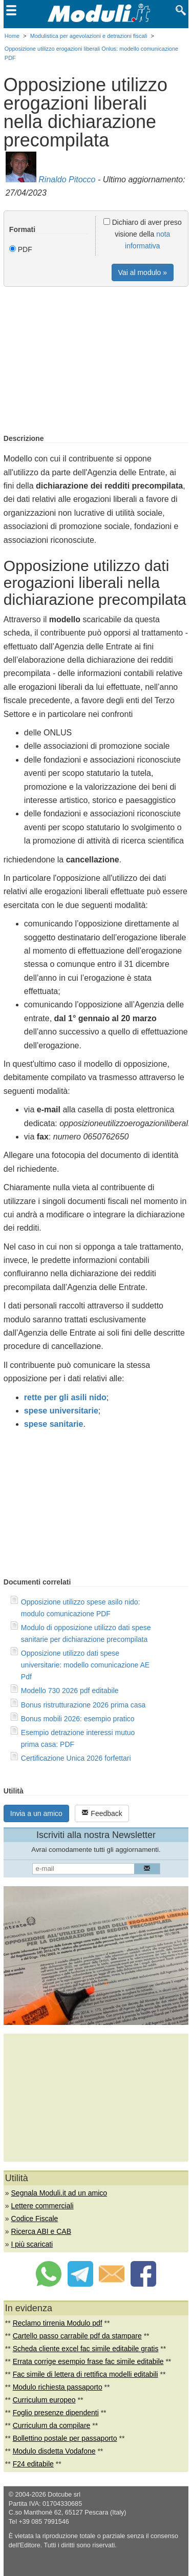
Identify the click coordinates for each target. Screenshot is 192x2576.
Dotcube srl (64, 2494)
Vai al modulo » (142, 272)
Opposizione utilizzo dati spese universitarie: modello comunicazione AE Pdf (85, 1665)
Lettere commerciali (42, 2206)
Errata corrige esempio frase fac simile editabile (88, 2361)
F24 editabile (33, 2464)
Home (12, 36)
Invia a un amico (36, 1813)
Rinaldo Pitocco (66, 179)
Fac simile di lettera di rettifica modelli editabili (85, 2374)
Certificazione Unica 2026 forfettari (76, 1758)
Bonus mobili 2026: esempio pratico (78, 1719)
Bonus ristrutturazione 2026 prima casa (83, 1705)
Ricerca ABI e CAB (41, 2231)
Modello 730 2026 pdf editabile (70, 1690)
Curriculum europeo (44, 2400)
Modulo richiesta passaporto (57, 2387)
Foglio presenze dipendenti (56, 2413)
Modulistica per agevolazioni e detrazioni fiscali (88, 36)
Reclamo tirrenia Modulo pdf (57, 2323)
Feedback (101, 1813)
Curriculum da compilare (52, 2425)
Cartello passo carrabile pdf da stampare (77, 2336)
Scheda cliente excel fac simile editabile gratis (86, 2349)
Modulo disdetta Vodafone (54, 2451)
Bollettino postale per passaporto (65, 2438)
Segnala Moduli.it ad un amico (59, 2193)
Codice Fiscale (34, 2218)
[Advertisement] (96, 361)
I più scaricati (32, 2244)
